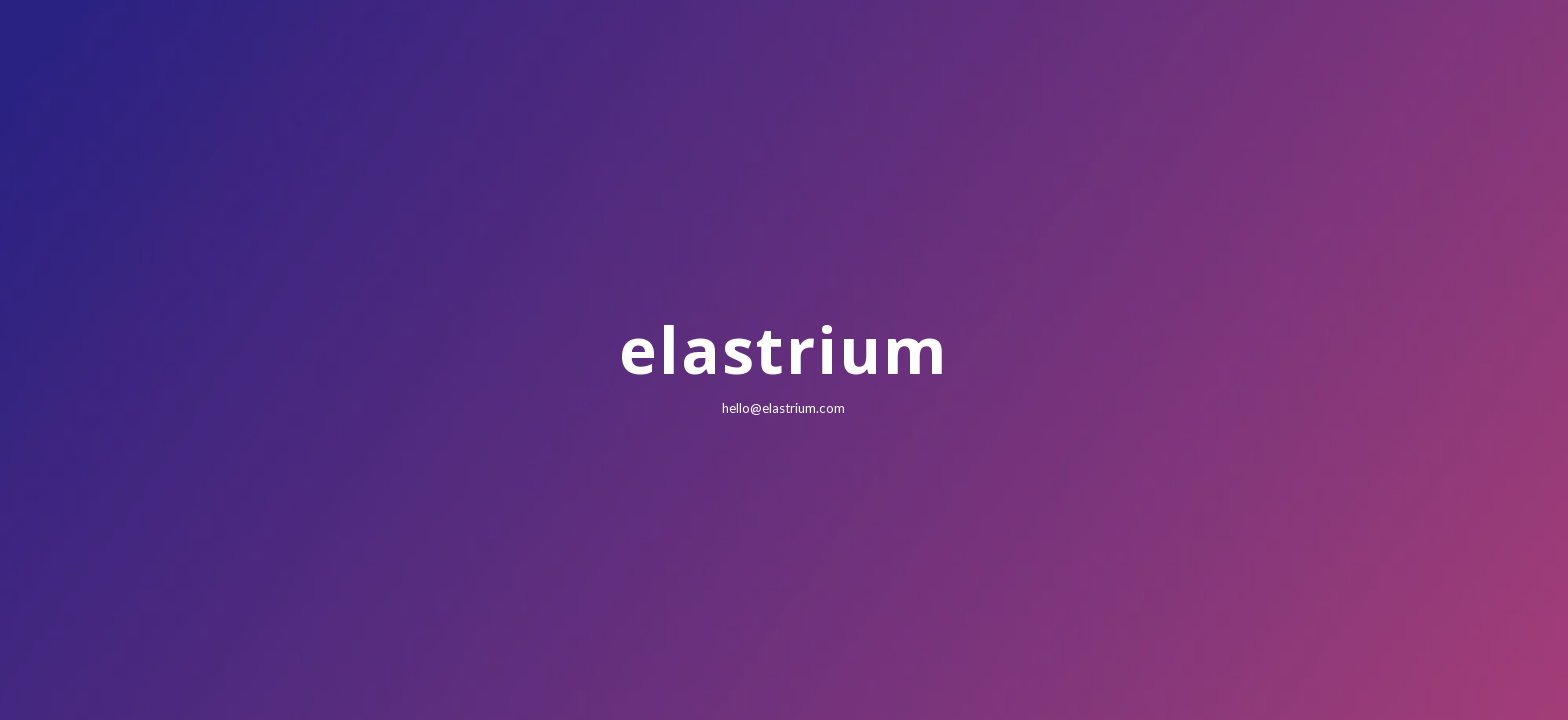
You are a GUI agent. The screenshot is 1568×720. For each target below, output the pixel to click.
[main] (784, 360)
